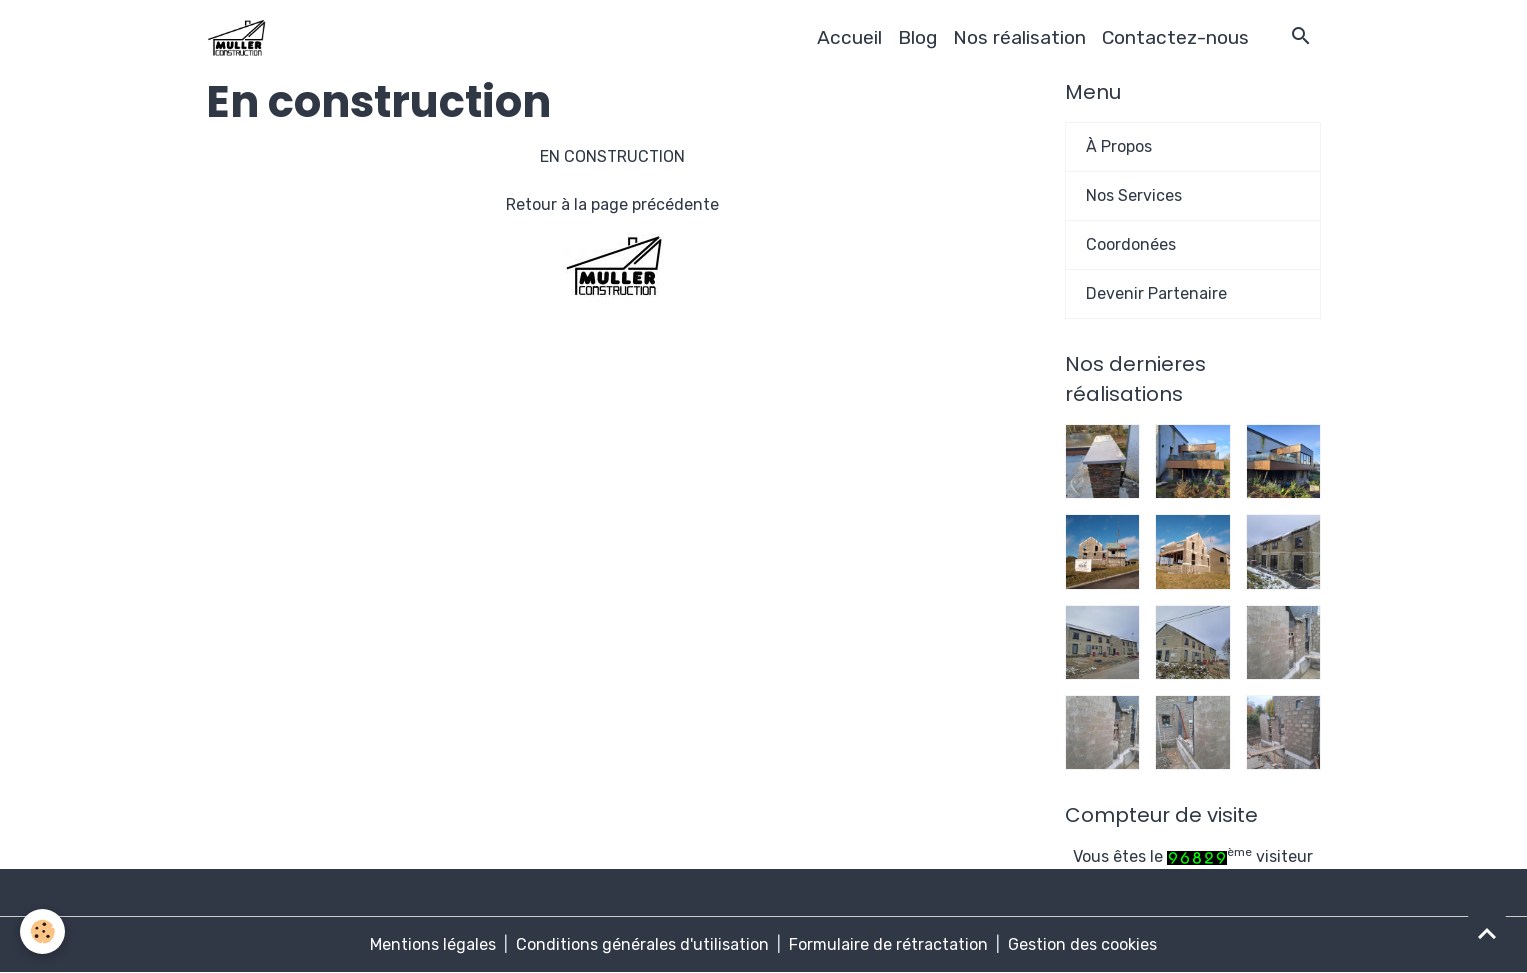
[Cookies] (42, 931)
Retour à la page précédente (612, 204)
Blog (917, 37)
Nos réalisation (1019, 37)
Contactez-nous (1175, 37)
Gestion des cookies (1082, 944)
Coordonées (1131, 244)
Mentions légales (433, 944)
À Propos (1119, 146)
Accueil (849, 37)
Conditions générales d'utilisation (642, 944)
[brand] (240, 38)
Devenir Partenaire (1156, 293)
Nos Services (1134, 195)
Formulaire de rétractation (888, 944)
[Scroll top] (1487, 933)
